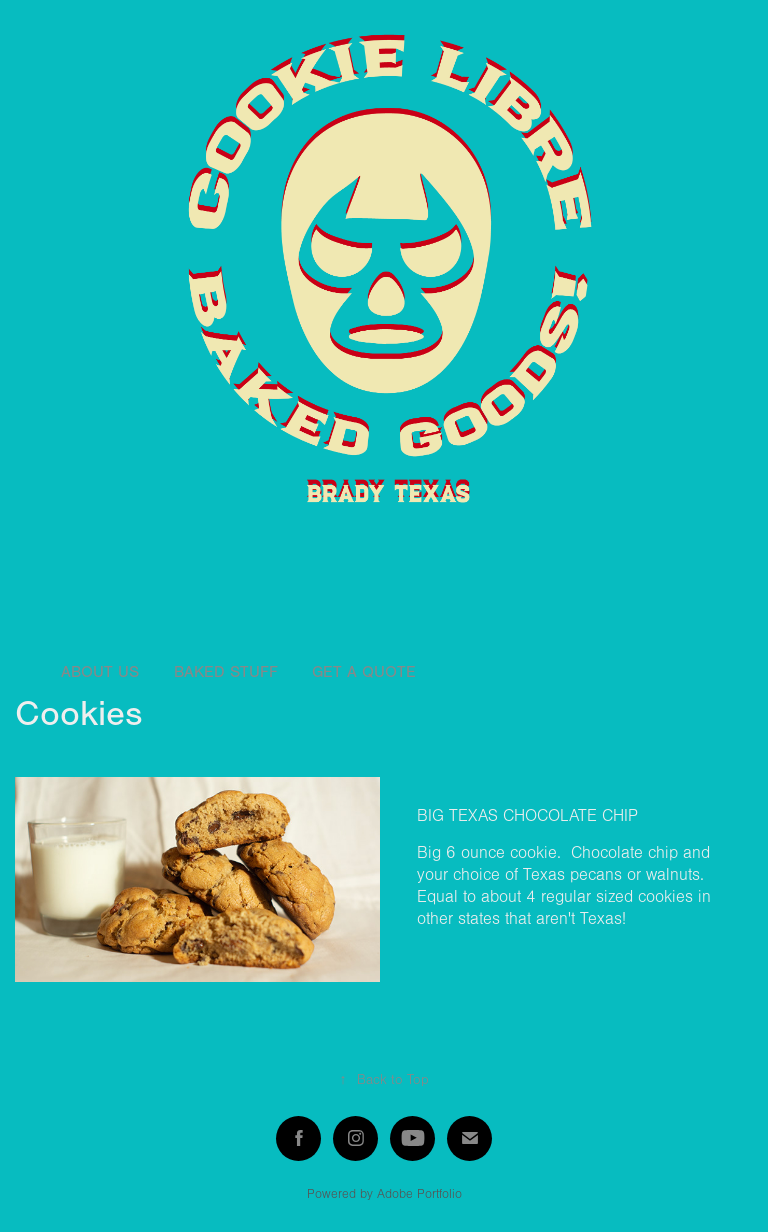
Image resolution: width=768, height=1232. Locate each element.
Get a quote (364, 672)
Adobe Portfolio (419, 1194)
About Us (100, 672)
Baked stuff (226, 672)
